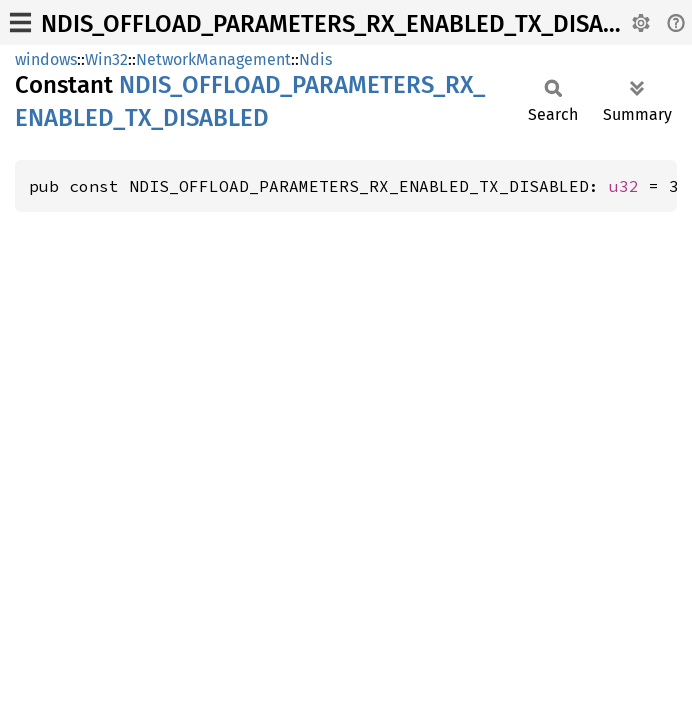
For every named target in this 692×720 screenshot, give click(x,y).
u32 (624, 186)
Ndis (315, 59)
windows (46, 59)
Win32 (106, 59)
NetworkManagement (213, 59)
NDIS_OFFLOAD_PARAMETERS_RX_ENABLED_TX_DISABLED (350, 24)
